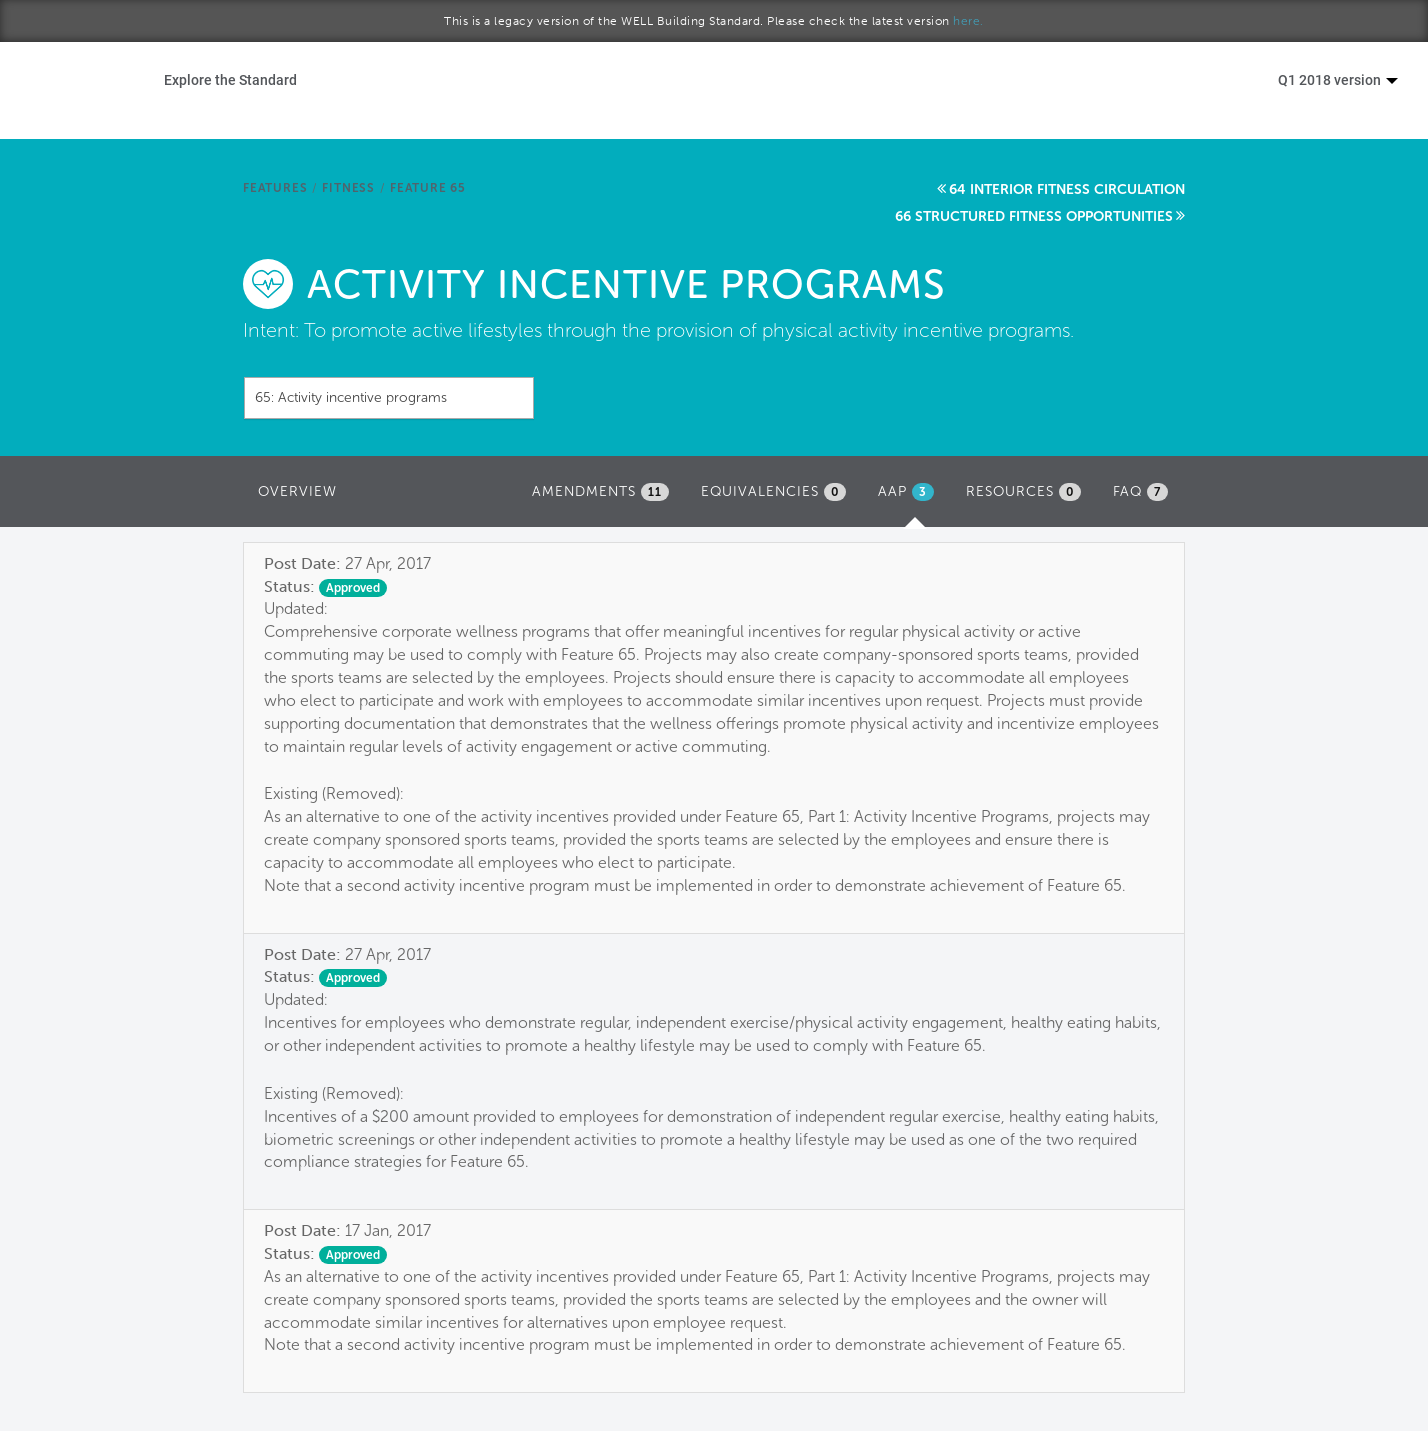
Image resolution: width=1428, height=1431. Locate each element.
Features (275, 188)
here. (968, 21)
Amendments (600, 492)
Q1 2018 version (1338, 79)
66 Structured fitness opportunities (1034, 216)
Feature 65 (428, 188)
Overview (297, 491)
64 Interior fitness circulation (1067, 189)
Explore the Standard (230, 79)
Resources (1023, 492)
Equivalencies (773, 492)
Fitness (348, 188)
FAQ (1140, 492)
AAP (911, 497)
